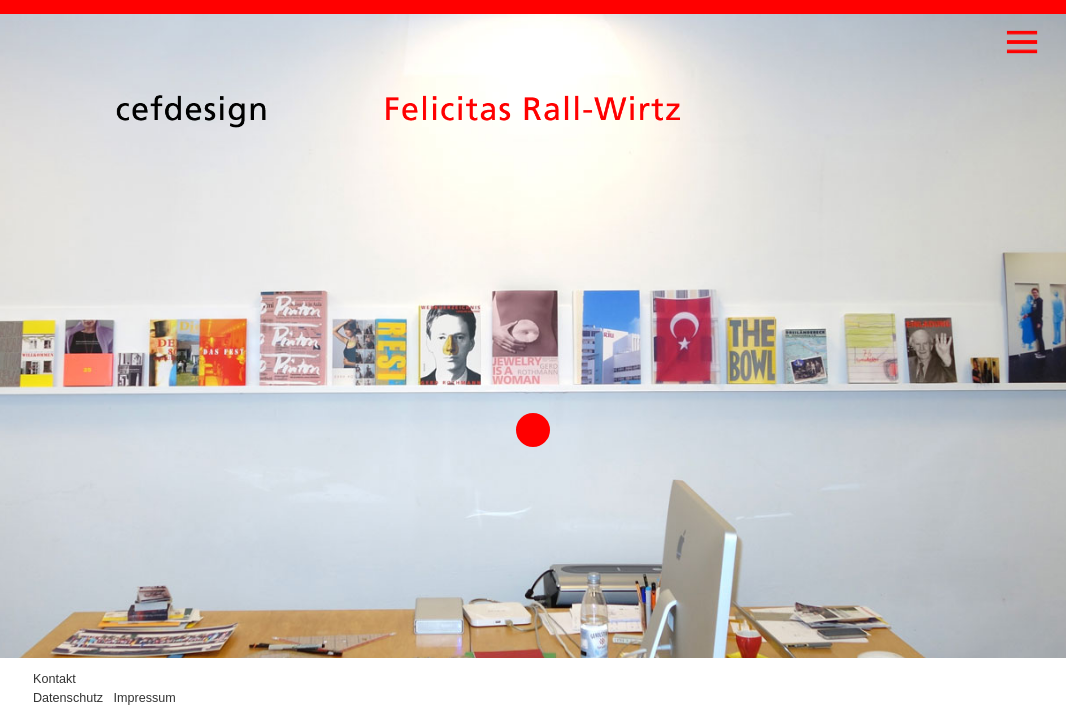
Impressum (145, 698)
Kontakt (54, 679)
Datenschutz (68, 698)
